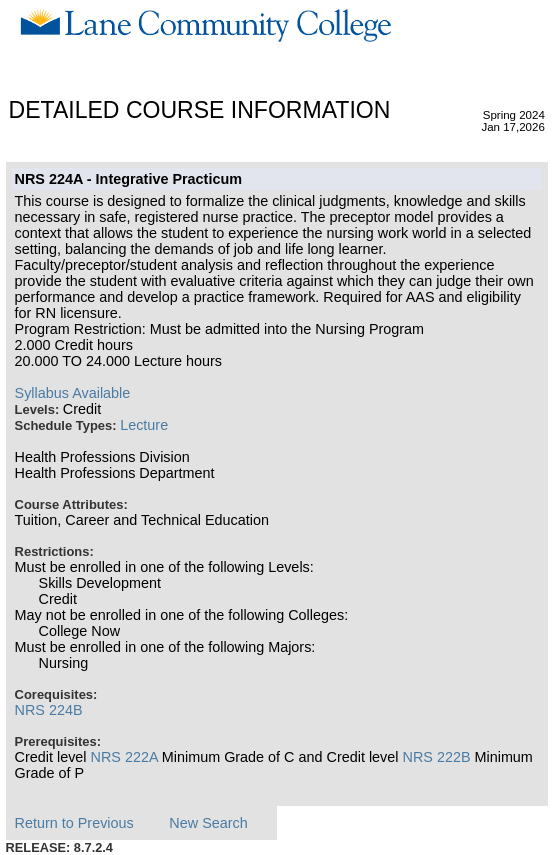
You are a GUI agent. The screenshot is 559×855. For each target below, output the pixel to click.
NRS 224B (49, 710)
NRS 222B (437, 757)
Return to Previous (74, 823)
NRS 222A (124, 757)
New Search (208, 823)
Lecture (144, 425)
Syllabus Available (73, 393)
